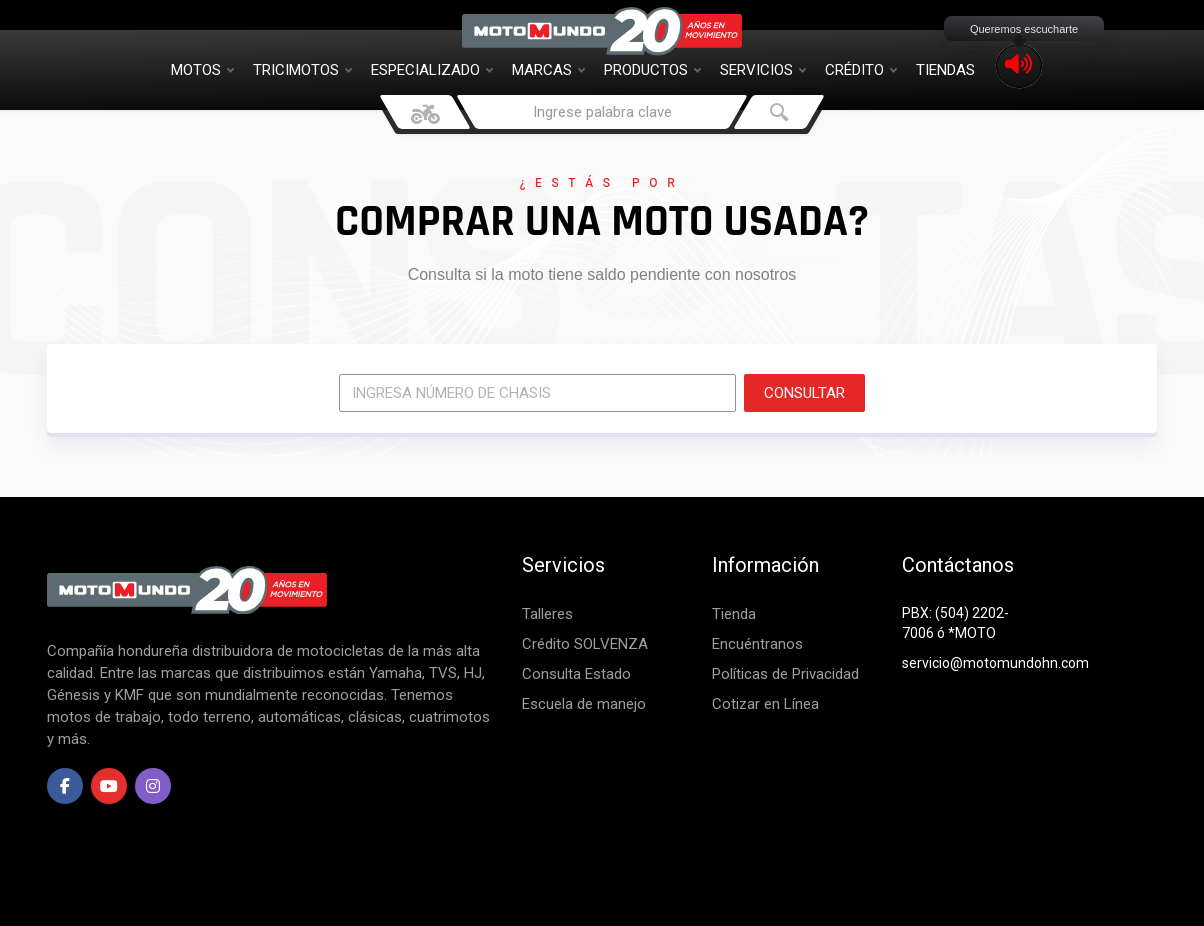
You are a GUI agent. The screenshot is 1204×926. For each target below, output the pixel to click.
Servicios (763, 70)
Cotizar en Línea (765, 704)
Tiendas (945, 70)
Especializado (432, 70)
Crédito (861, 70)
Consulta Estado (576, 674)
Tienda (734, 614)
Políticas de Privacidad (785, 674)
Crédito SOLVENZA (585, 644)
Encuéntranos (757, 644)
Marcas (548, 70)
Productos (652, 70)
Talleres (547, 614)
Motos (202, 70)
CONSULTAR (804, 393)
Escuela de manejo (584, 704)
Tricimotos (302, 70)
